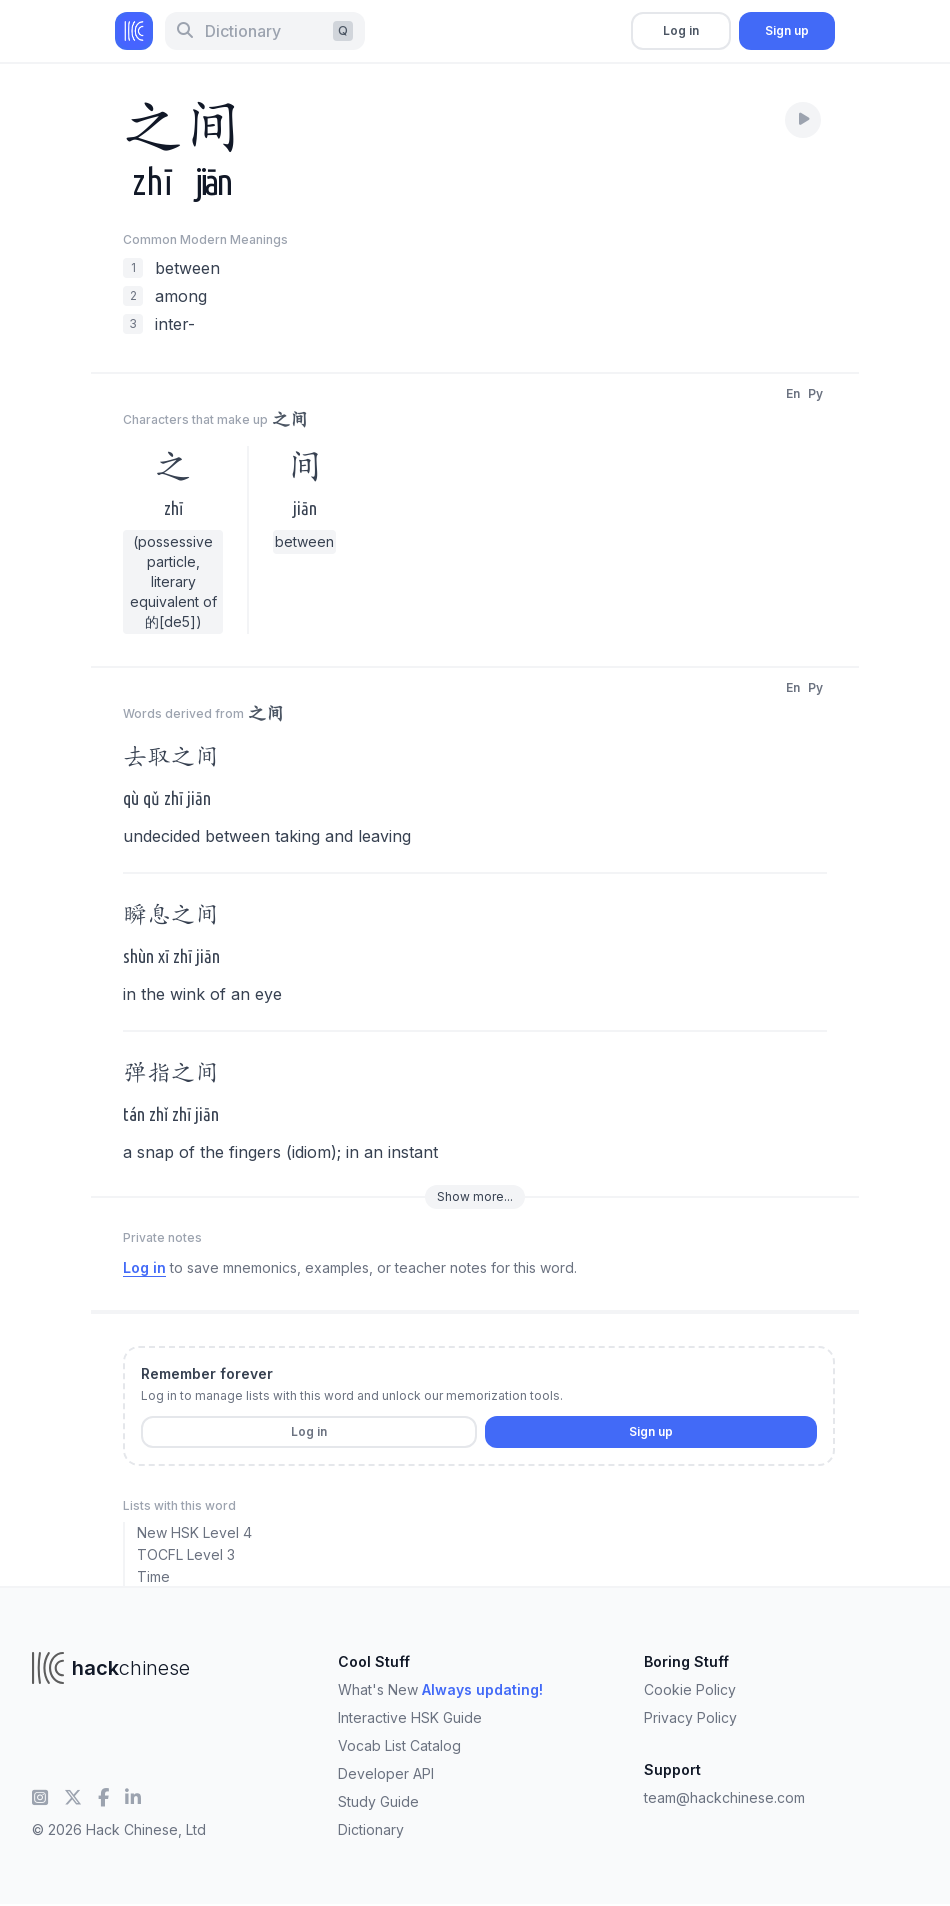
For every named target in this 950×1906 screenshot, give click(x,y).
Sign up (787, 30)
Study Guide (378, 1801)
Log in (681, 30)
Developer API (386, 1773)
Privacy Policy (690, 1717)
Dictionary (371, 1829)
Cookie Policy (690, 1689)
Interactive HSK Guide (410, 1717)
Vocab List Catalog (399, 1745)
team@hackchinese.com (724, 1797)
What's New (440, 1689)
